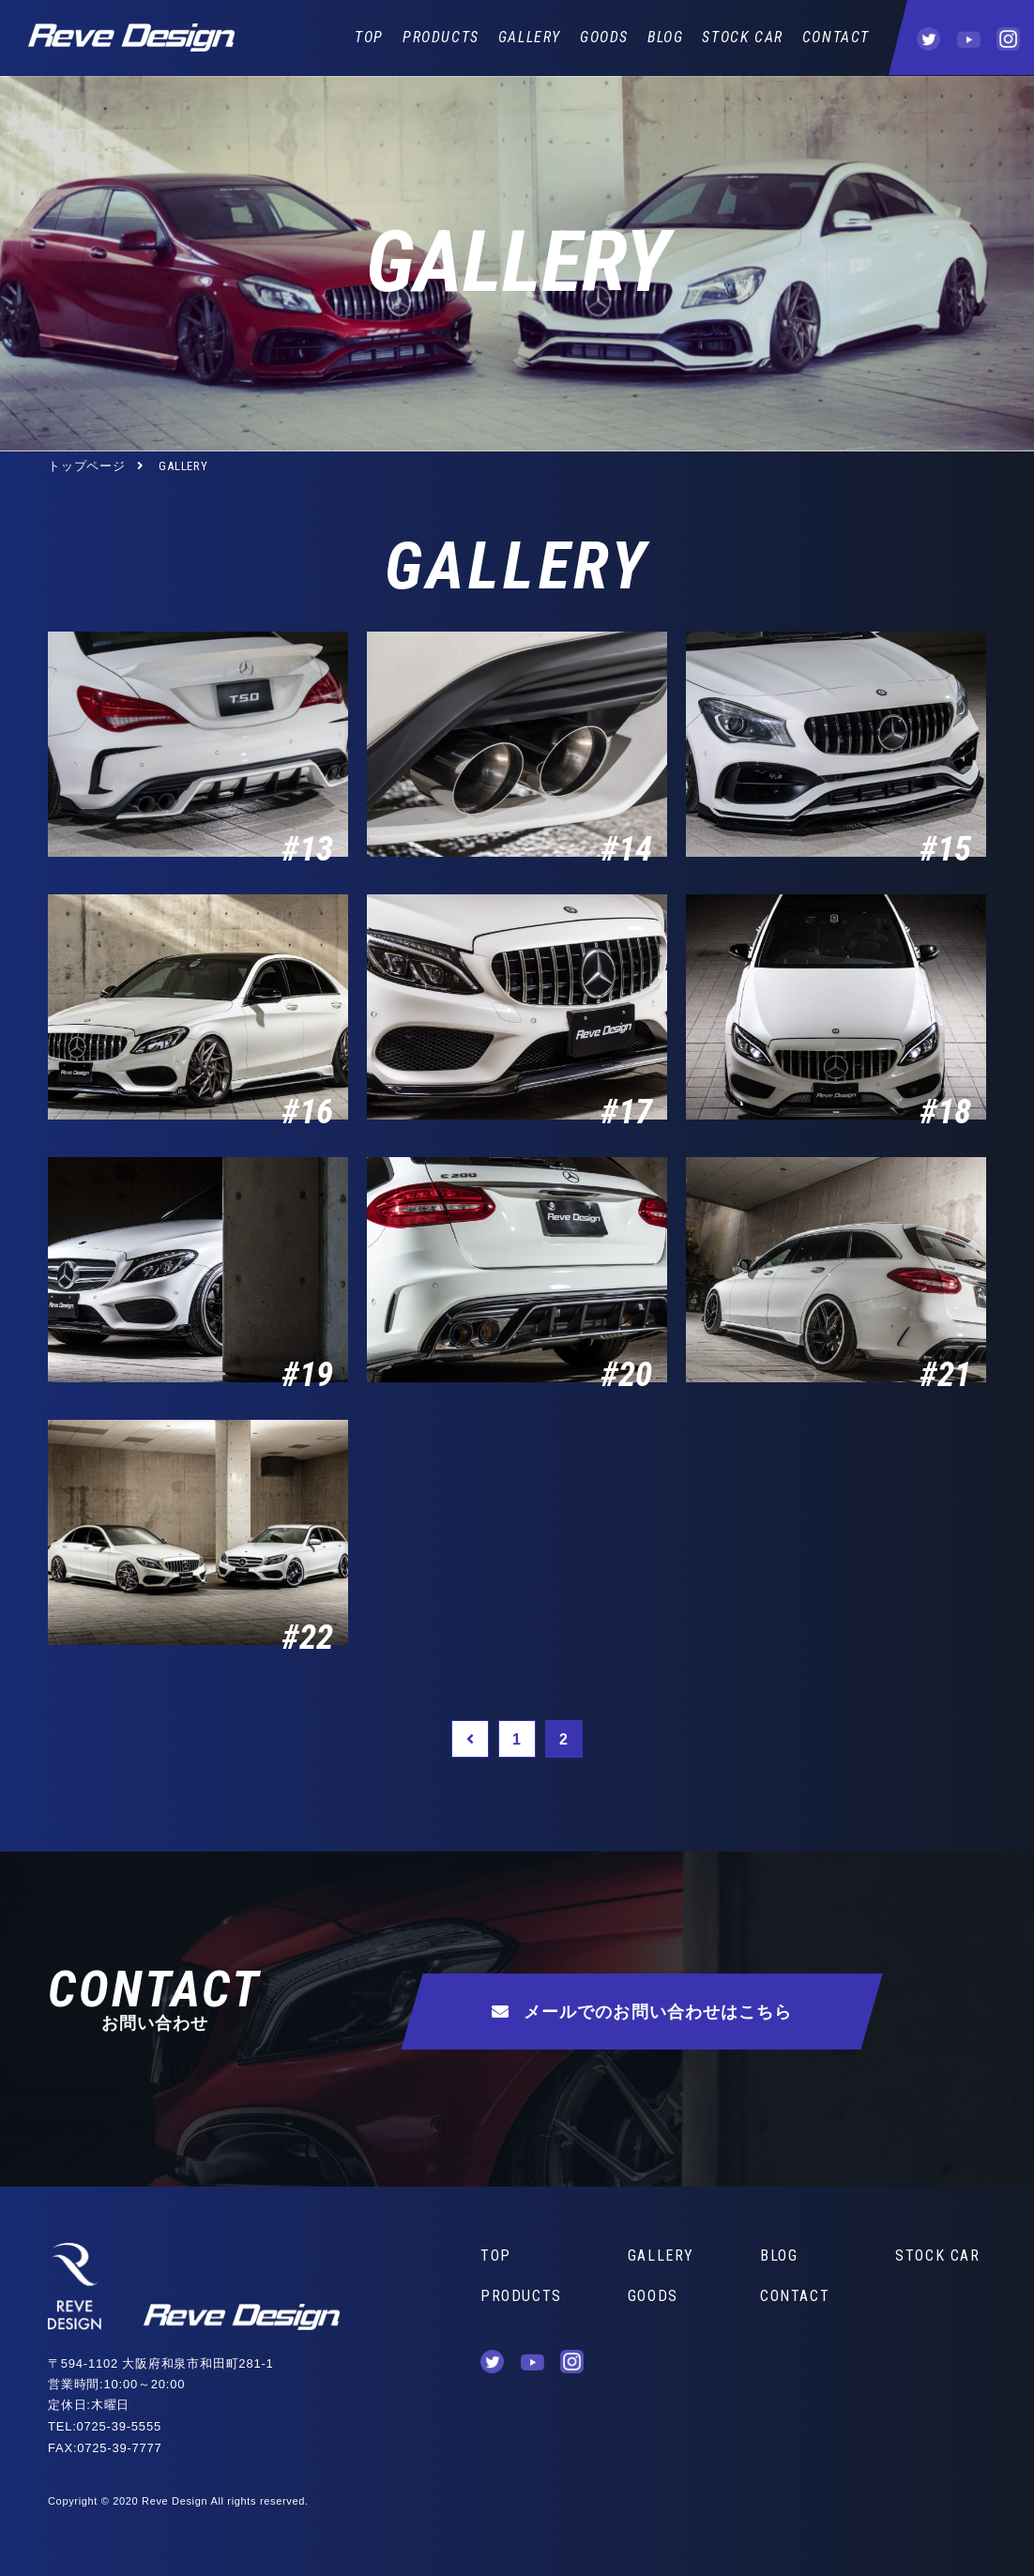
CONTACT (836, 37)
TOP (369, 37)
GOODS (604, 37)
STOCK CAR (742, 37)
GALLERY (529, 37)
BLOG (665, 37)
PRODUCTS (441, 37)
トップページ (87, 466)
